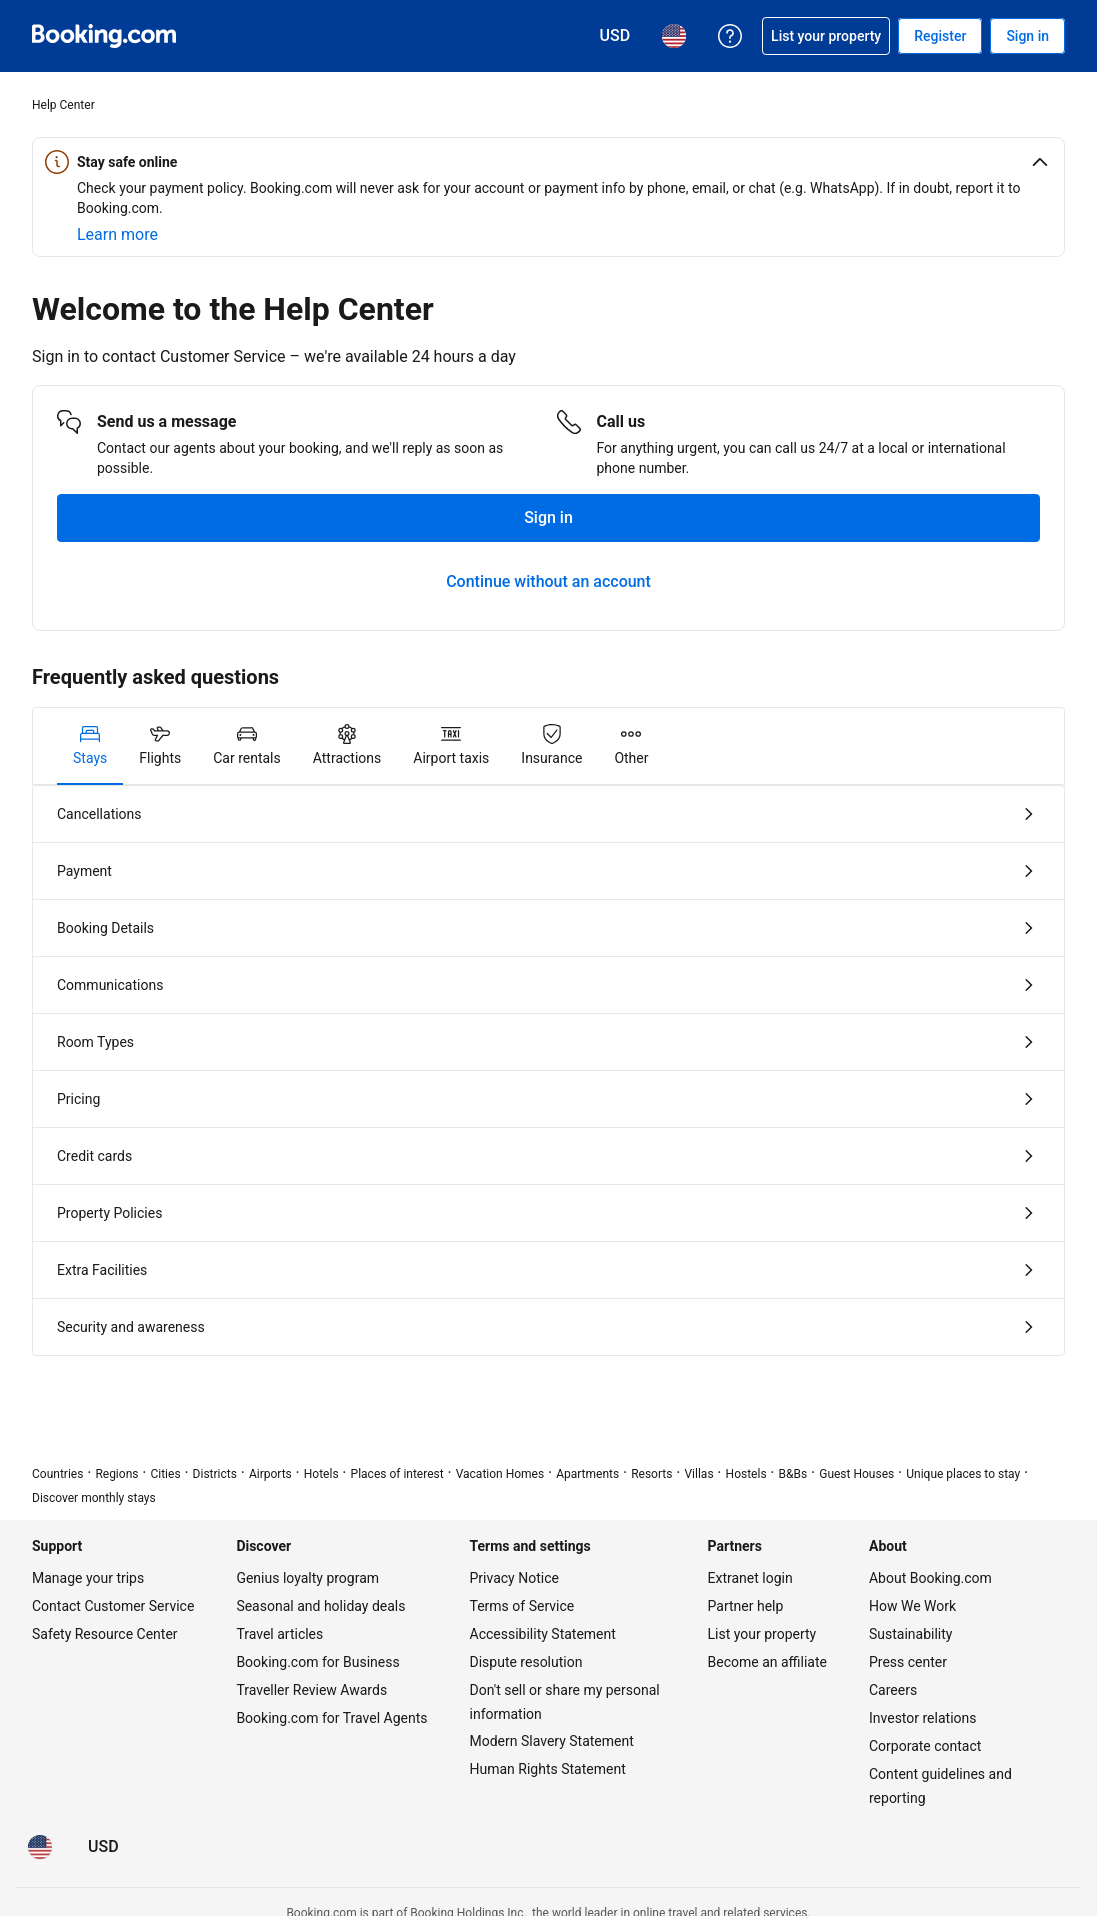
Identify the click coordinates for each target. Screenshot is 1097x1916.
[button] (548, 162)
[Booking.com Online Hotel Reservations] (104, 36)
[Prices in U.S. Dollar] (103, 1847)
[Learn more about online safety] (117, 235)
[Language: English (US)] (40, 1847)
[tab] (90, 746)
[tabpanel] (548, 1070)
